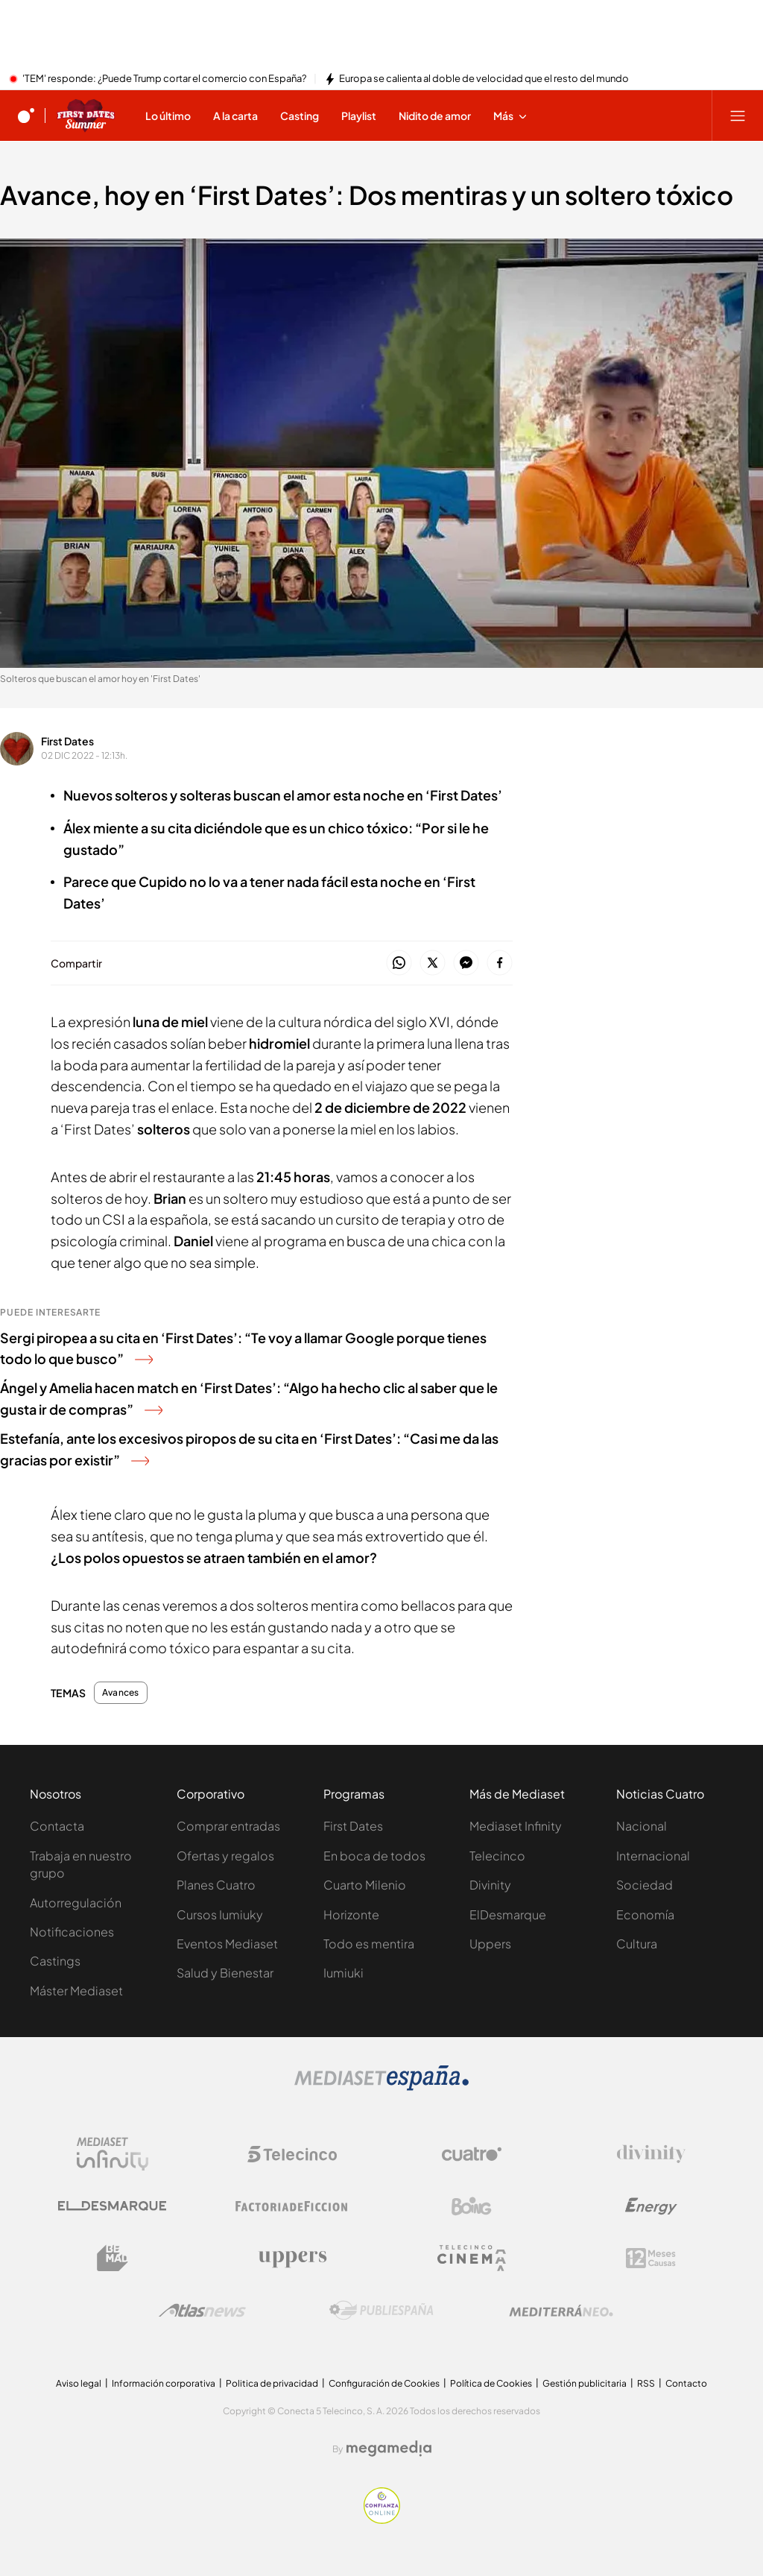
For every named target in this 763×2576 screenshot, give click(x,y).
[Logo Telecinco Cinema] (471, 2258)
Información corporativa (163, 2383)
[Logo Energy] (651, 2206)
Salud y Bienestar (225, 1972)
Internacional (653, 1855)
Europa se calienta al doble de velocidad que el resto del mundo (484, 79)
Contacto (686, 2383)
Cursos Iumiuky (220, 1914)
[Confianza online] (382, 2519)
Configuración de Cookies (384, 2383)
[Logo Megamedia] (388, 2448)
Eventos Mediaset (227, 1943)
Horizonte (351, 1914)
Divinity (490, 1884)
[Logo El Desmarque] (112, 2206)
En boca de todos (374, 1855)
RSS (646, 2383)
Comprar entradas (228, 1826)
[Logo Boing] (472, 2206)
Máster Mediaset (76, 1990)
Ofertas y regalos (225, 1855)
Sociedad (644, 1884)
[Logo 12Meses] (651, 2258)
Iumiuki (343, 1972)
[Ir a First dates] (85, 115)
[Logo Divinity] (651, 2154)
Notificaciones (72, 1931)
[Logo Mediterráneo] (561, 2311)
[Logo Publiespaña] (381, 2310)
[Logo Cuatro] (471, 2154)
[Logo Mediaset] (381, 2086)
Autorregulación (75, 1902)
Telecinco (497, 1855)
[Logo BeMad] (112, 2258)
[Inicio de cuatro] (26, 115)
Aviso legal (78, 2383)
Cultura (636, 1943)
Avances (120, 1692)
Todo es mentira (368, 1943)
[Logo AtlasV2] (202, 2310)
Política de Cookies (491, 2383)
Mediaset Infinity (515, 1826)
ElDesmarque (507, 1914)
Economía (645, 1914)
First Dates (67, 741)
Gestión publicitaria (584, 2383)
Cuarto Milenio (364, 1884)
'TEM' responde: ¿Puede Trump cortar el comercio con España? (164, 79)
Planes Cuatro (216, 1884)
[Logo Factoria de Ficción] (292, 2206)
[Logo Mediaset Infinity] (112, 2154)
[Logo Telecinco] (292, 2154)
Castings (55, 1961)
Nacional (641, 1826)
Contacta (57, 1826)
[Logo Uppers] (292, 2258)
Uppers (490, 1943)
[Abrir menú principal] (737, 115)
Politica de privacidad (272, 2383)
